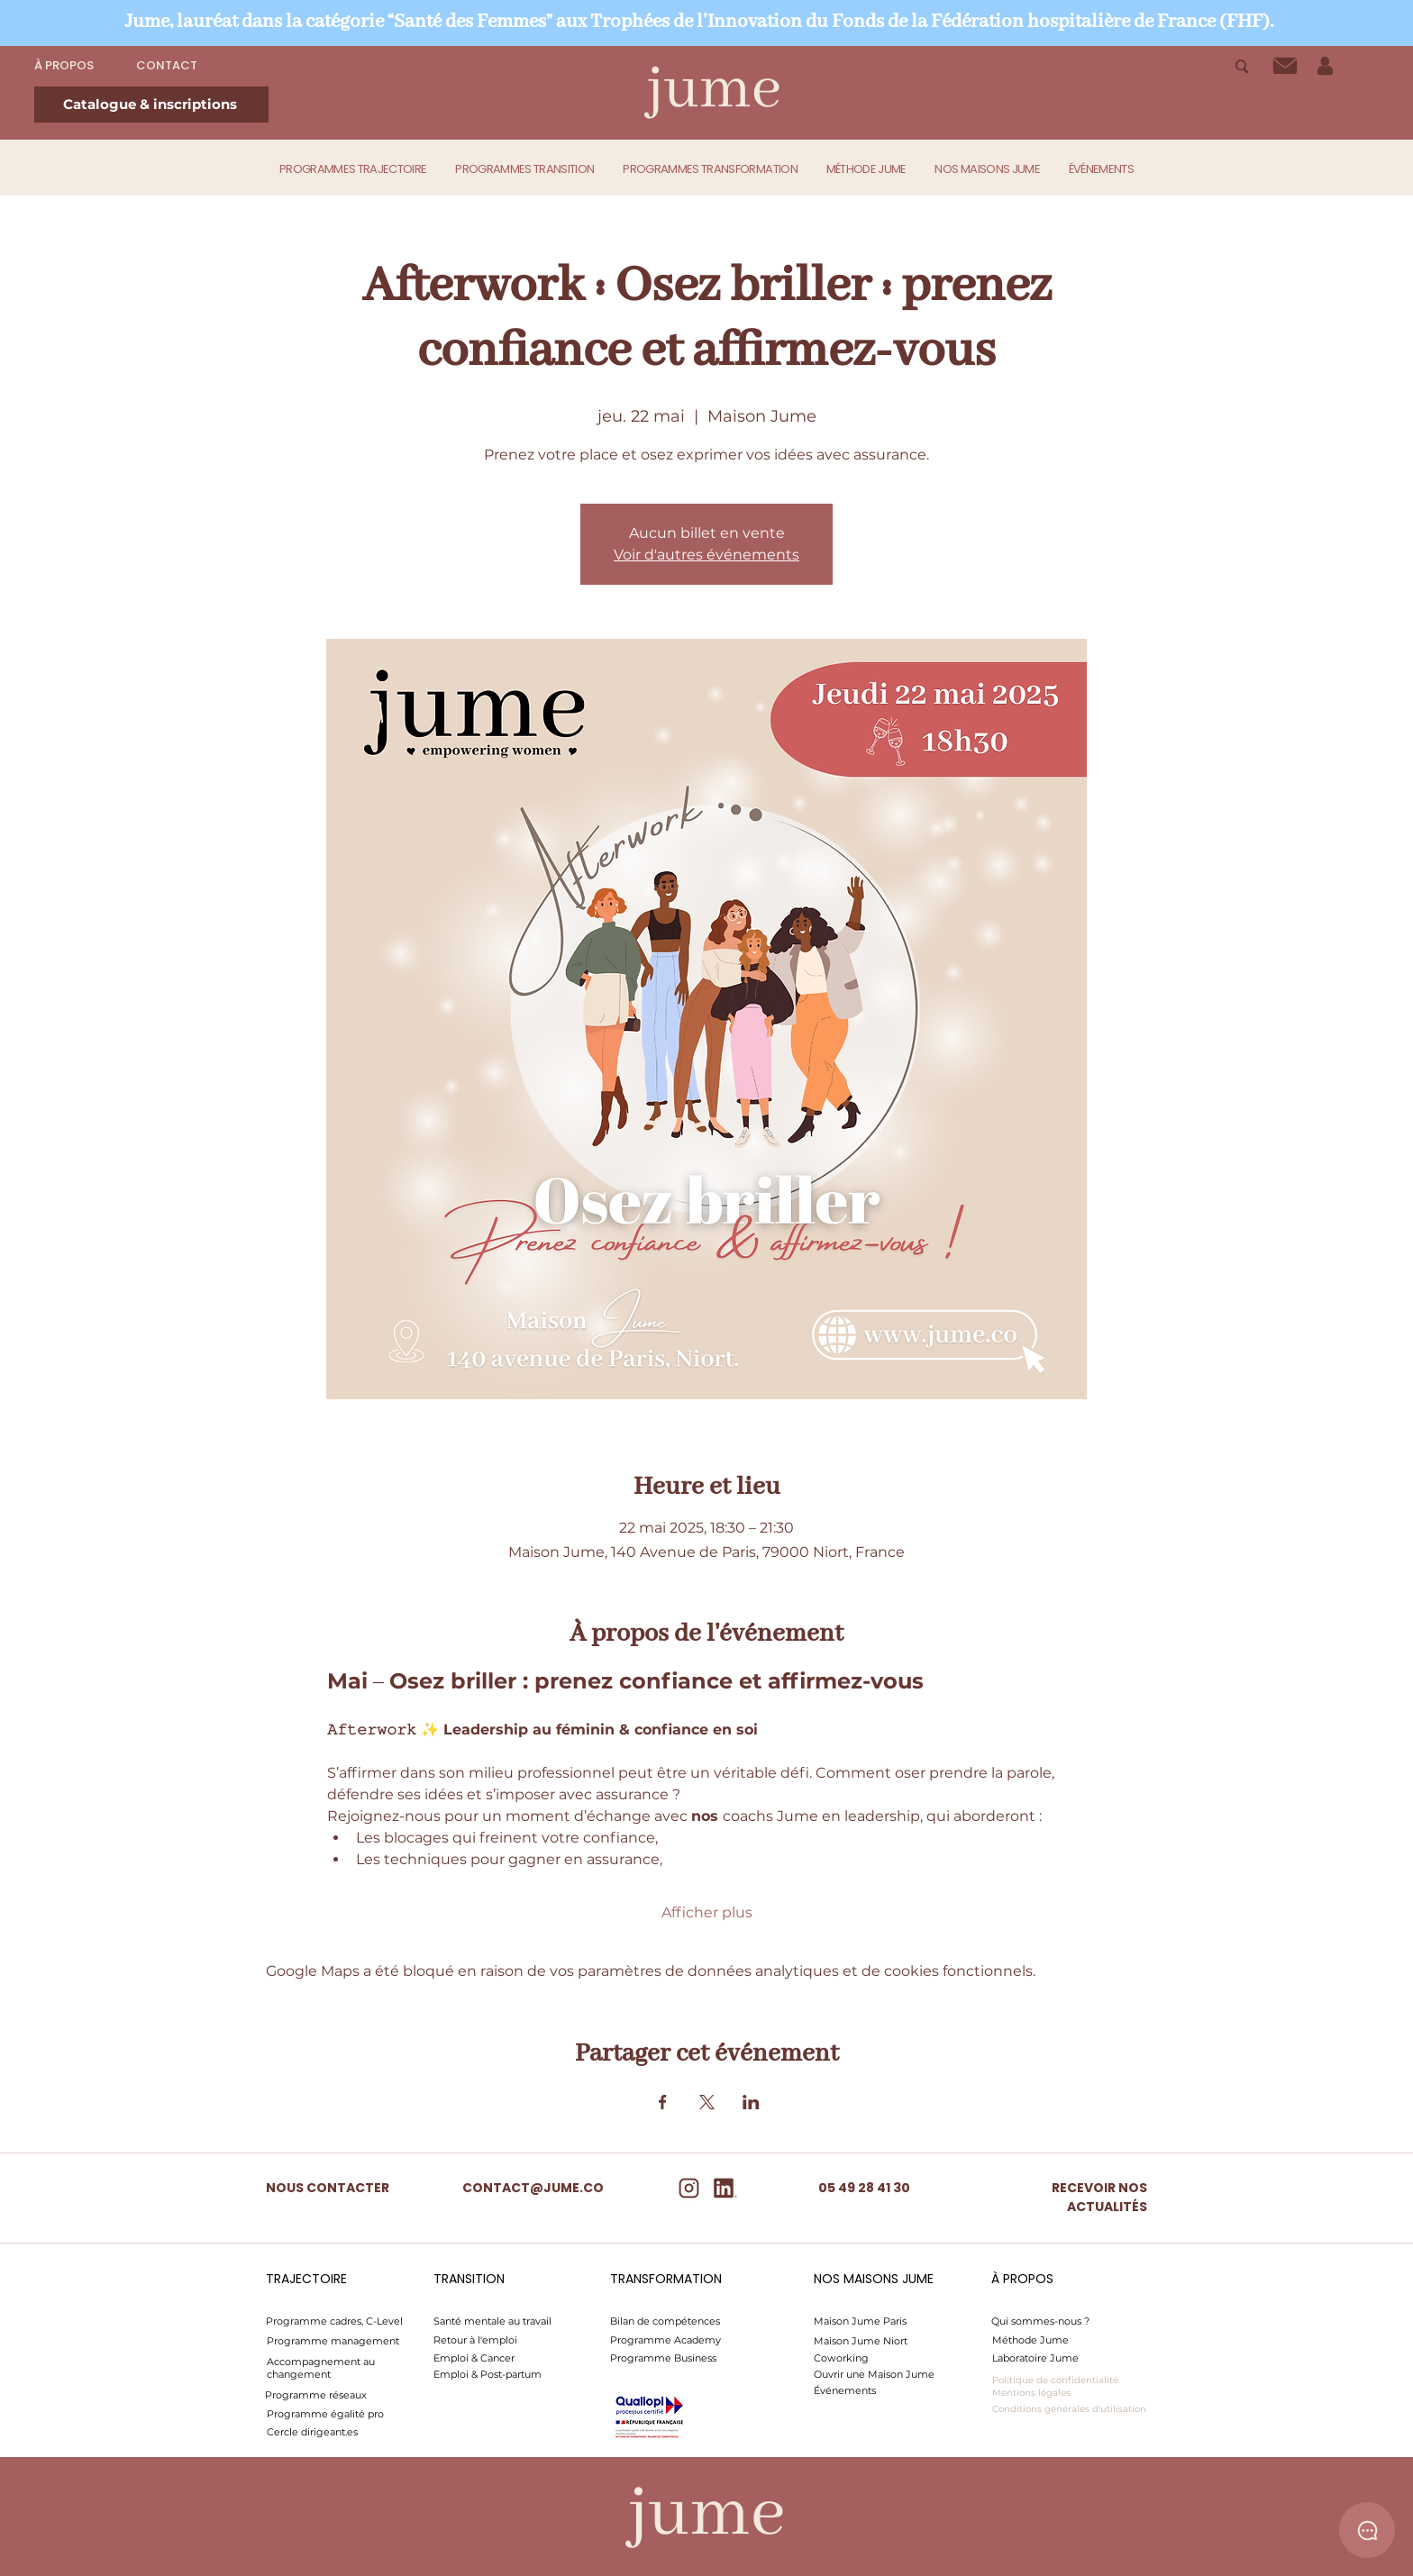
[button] (353, 169)
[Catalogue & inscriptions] (151, 104)
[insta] (689, 2188)
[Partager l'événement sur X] (707, 2102)
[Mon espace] (1324, 66)
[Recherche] (1241, 66)
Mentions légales (1031, 2393)
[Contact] (1285, 66)
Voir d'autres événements (706, 554)
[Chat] (1367, 2530)
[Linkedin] (724, 2188)
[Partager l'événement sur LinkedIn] (751, 2102)
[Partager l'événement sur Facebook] (662, 2102)
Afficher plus (706, 1912)
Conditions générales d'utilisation (1069, 2409)
